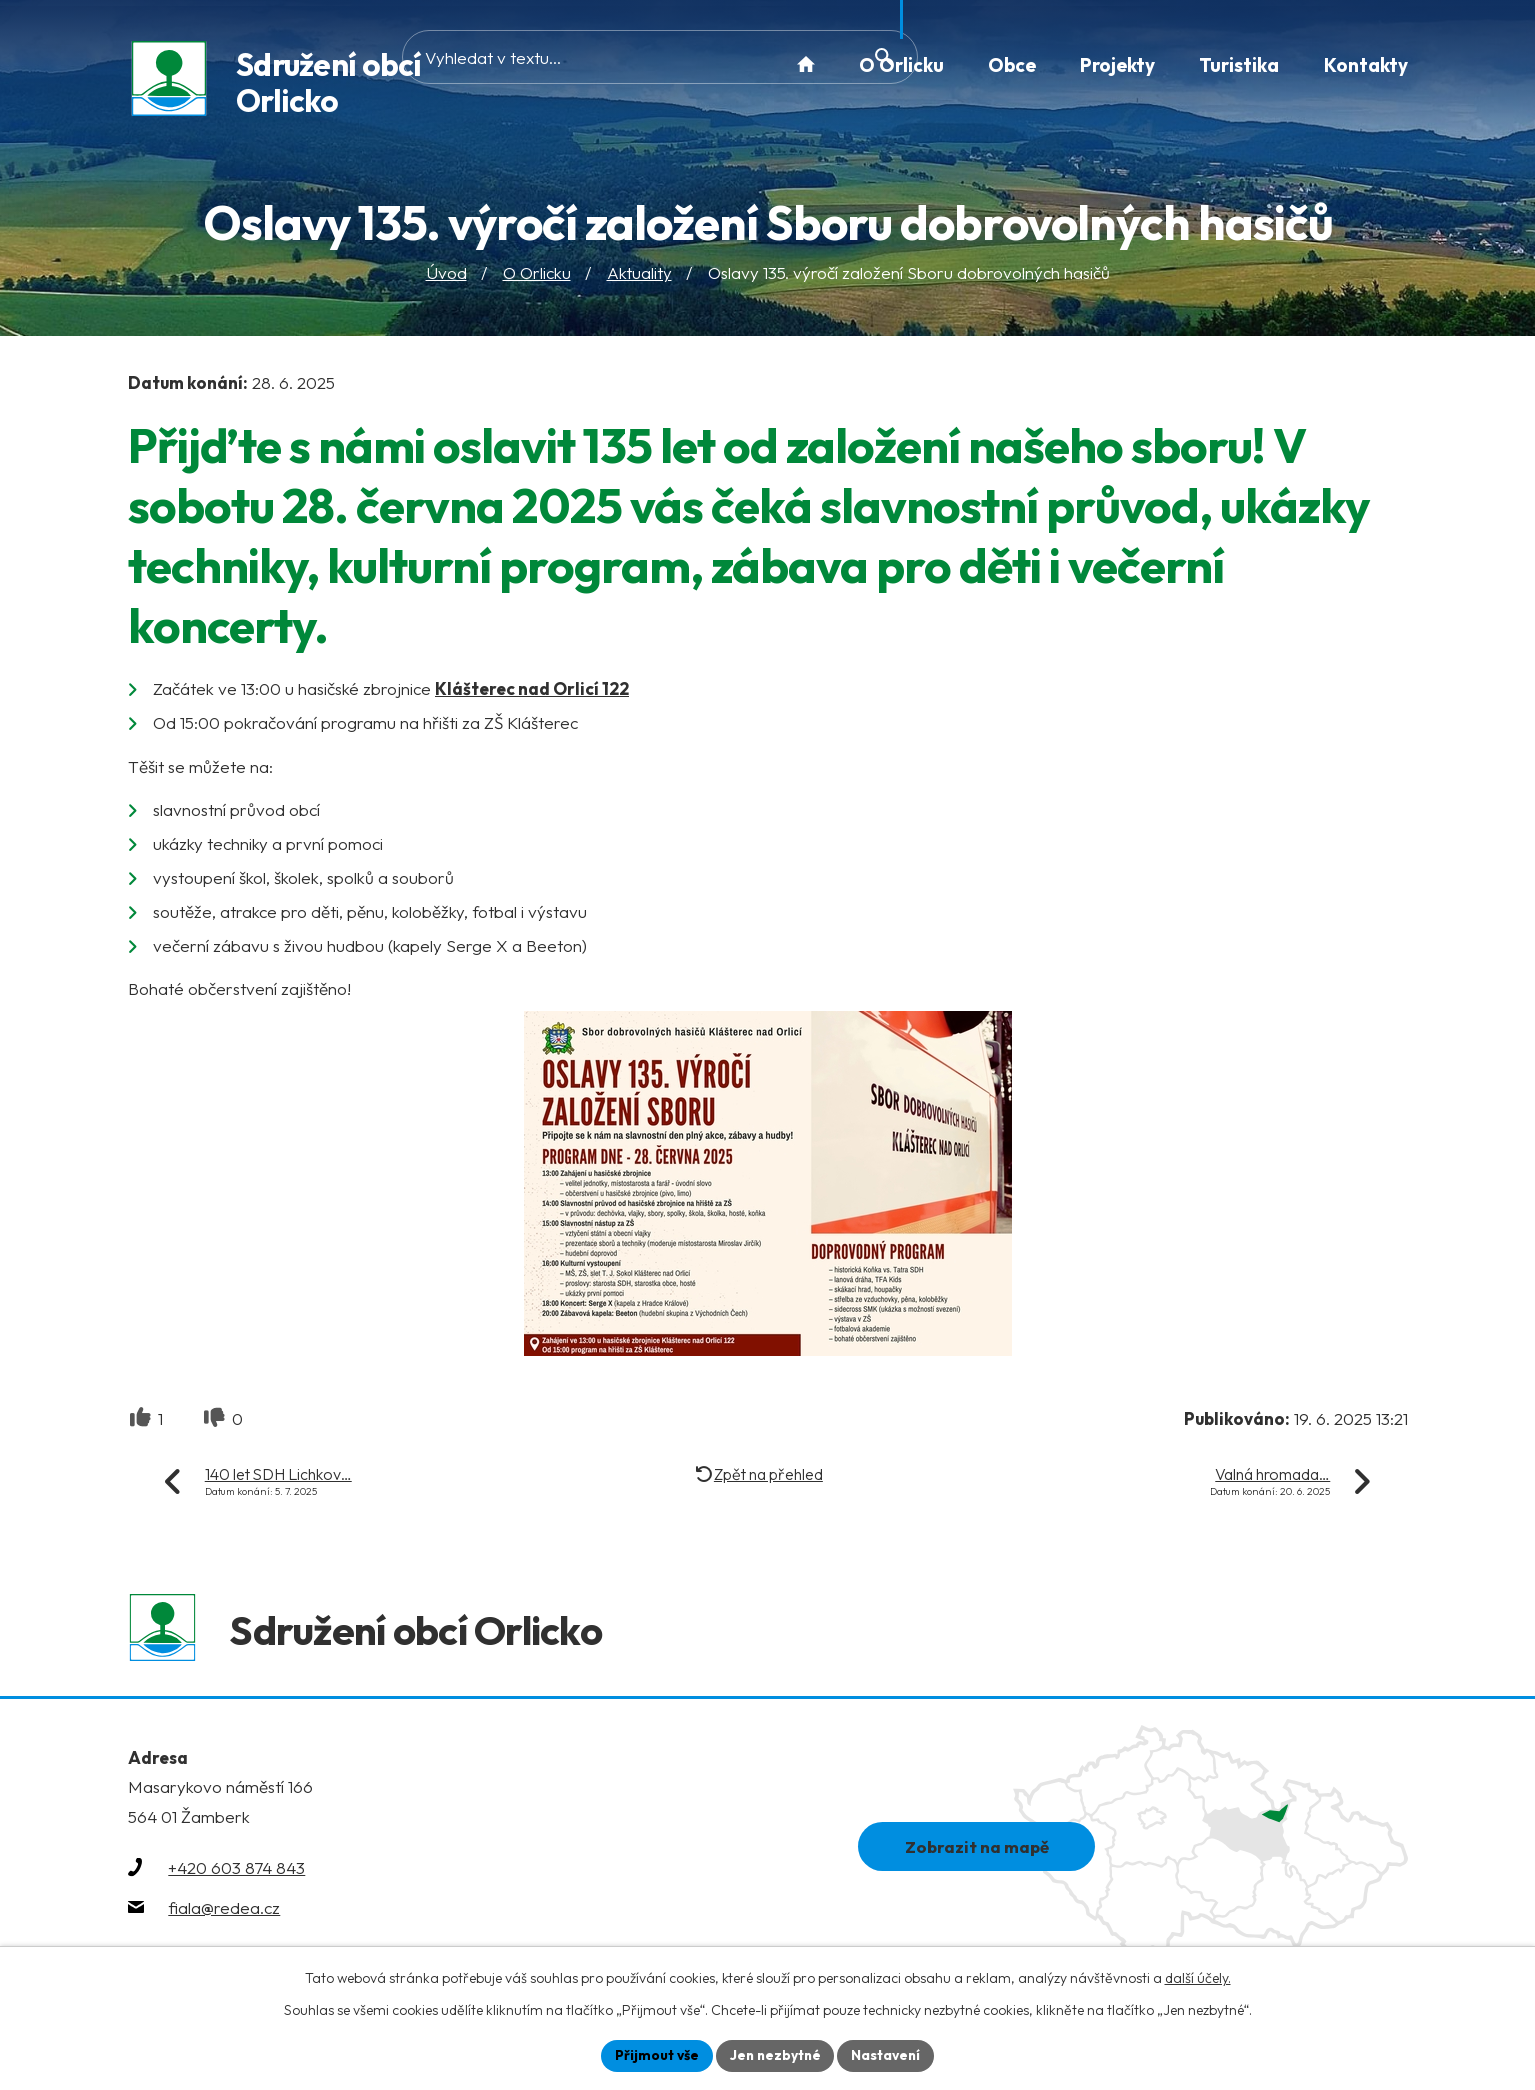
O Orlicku (537, 274)
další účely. (1198, 1977)
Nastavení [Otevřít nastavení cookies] (888, 2055)
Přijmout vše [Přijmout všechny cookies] (654, 2055)
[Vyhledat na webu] (621, 64)
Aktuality (639, 274)
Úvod (446, 274)
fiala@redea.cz (224, 1912)
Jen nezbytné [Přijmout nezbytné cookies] (775, 2055)
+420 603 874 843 (236, 1872)
